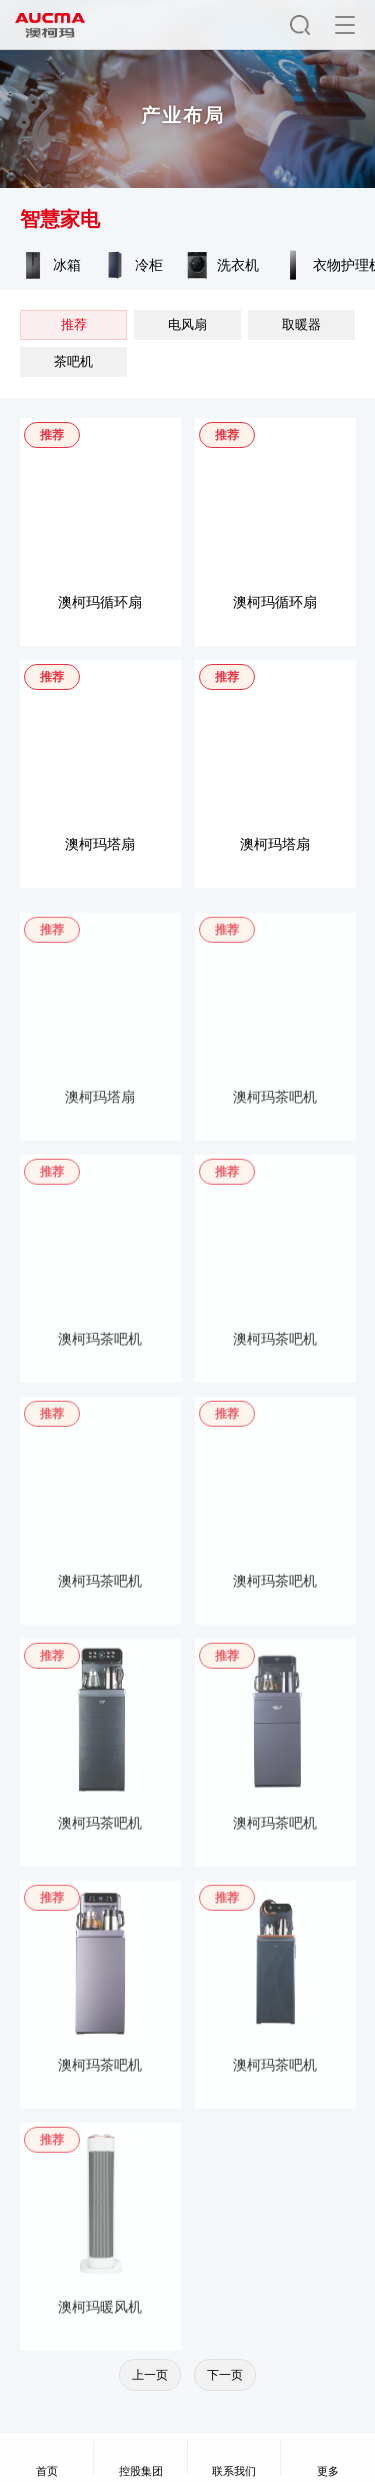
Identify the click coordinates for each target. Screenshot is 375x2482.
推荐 (74, 324)
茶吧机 (73, 361)
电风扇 (187, 324)
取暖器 (301, 324)
